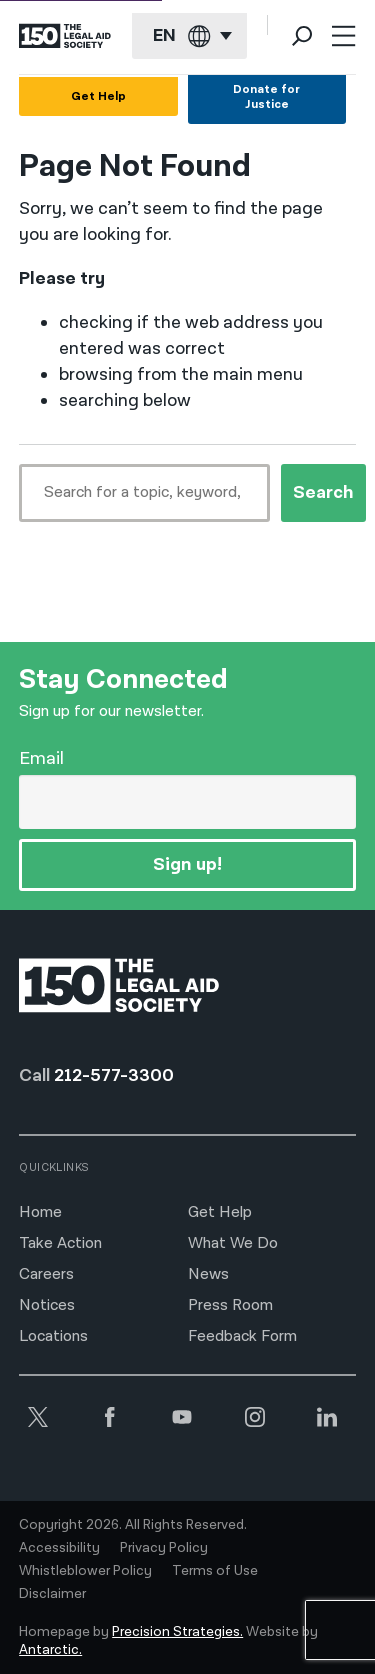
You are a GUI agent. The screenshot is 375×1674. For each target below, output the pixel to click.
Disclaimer (52, 1594)
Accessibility (59, 1548)
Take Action (60, 1243)
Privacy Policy (164, 1548)
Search (323, 492)
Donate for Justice (266, 97)
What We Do (233, 1243)
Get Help (98, 96)
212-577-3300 (114, 1075)
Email (41, 758)
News (208, 1274)
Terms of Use (215, 1571)
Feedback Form (242, 1336)
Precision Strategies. (177, 1632)
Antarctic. (50, 1650)
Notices (47, 1305)
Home (40, 1212)
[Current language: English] (189, 36)
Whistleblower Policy (85, 1571)
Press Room (230, 1305)
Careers (46, 1274)
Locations (53, 1336)
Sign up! (187, 864)
